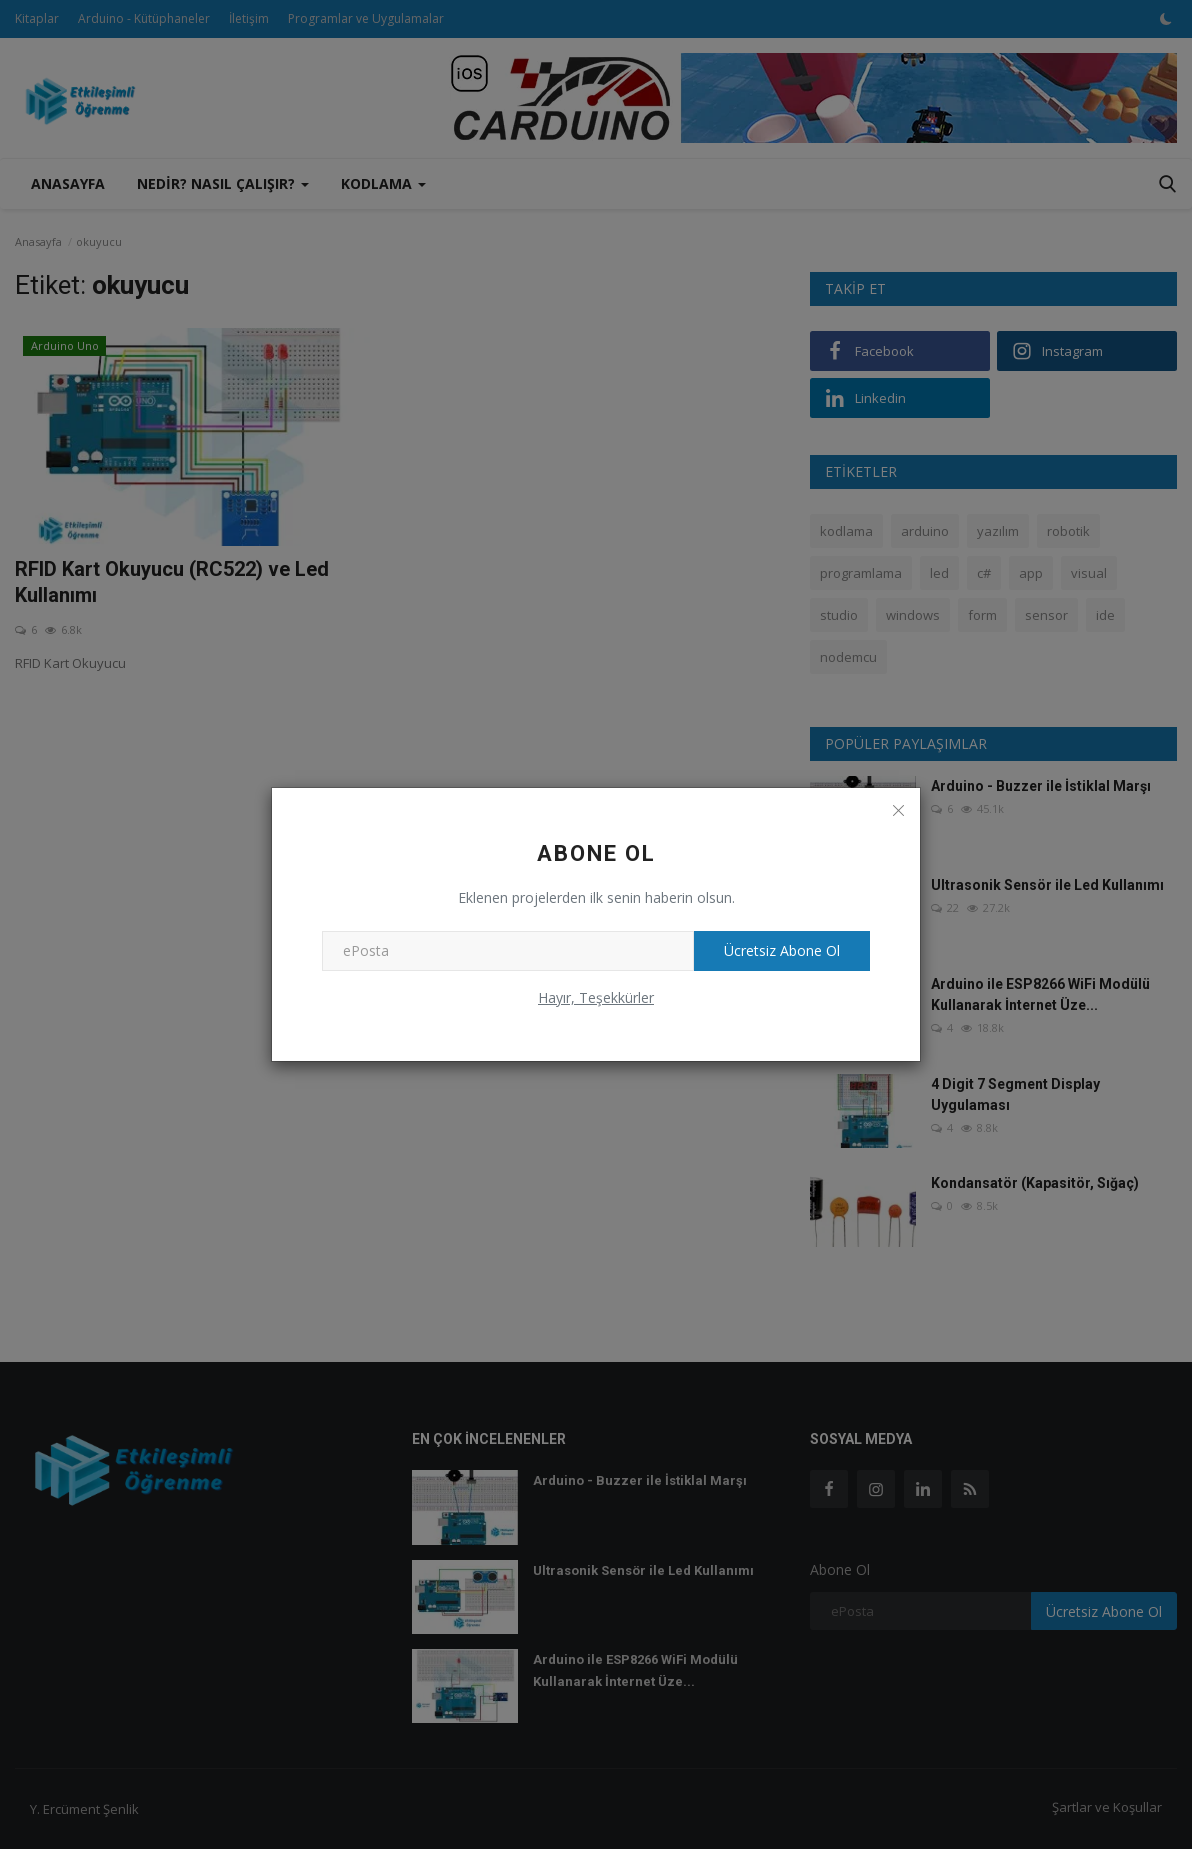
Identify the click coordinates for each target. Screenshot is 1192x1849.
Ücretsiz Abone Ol (782, 950)
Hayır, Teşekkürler (596, 997)
